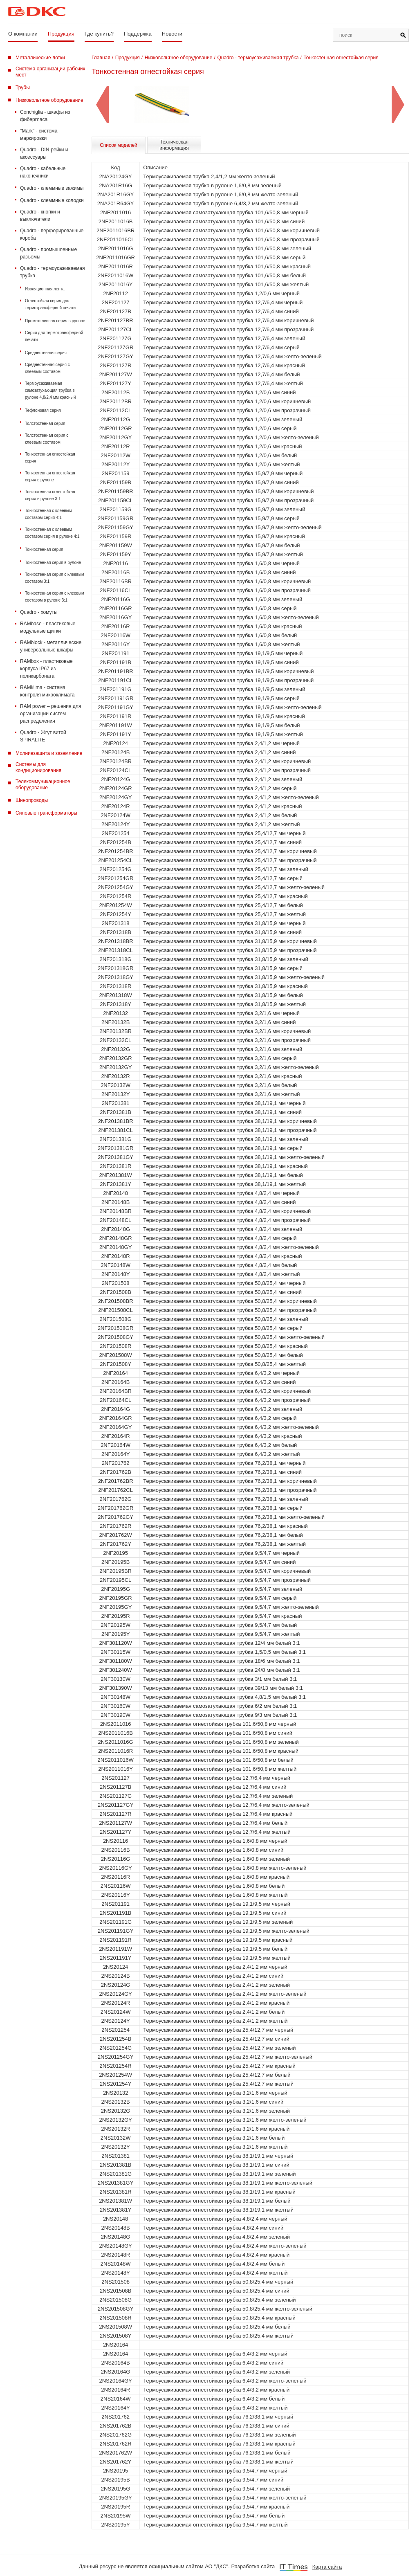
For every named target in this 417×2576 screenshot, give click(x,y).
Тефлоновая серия (43, 410)
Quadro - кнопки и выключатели (40, 215)
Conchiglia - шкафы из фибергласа (45, 115)
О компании (23, 34)
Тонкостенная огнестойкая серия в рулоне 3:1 (50, 495)
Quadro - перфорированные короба (51, 234)
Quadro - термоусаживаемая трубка (52, 271)
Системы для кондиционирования (38, 767)
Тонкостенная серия (44, 549)
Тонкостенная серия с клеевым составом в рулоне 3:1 (54, 596)
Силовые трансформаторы (46, 813)
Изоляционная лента (45, 289)
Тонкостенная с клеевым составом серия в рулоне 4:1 (52, 533)
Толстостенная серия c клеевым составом (46, 439)
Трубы (23, 87)
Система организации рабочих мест (50, 72)
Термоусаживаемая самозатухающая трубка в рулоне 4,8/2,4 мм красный (50, 390)
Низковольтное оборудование (49, 100)
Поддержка (138, 34)
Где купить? (99, 34)
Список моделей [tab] (118, 145)
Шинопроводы (32, 800)
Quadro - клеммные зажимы (51, 188)
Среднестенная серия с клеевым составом (47, 368)
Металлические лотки (40, 58)
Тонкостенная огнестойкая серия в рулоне (50, 476)
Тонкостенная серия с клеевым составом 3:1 (54, 578)
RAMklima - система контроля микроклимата (47, 691)
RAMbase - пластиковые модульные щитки (47, 627)
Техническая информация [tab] (174, 145)
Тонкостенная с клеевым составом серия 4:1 (48, 514)
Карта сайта (327, 2567)
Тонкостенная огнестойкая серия (50, 457)
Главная (101, 58)
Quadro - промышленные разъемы (48, 253)
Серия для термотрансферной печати (54, 336)
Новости (172, 34)
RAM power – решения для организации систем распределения (50, 713)
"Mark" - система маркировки (39, 134)
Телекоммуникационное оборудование (43, 785)
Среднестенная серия (46, 352)
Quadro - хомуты (39, 612)
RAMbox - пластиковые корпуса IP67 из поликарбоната (46, 668)
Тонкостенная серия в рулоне (53, 562)
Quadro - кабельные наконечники (42, 172)
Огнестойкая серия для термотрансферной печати (50, 304)
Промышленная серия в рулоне (55, 321)
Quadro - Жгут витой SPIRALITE (43, 736)
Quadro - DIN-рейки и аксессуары (44, 153)
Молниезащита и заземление (49, 753)
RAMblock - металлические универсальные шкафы (50, 646)
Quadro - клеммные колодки (52, 200)
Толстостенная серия (45, 423)
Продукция (61, 34)
